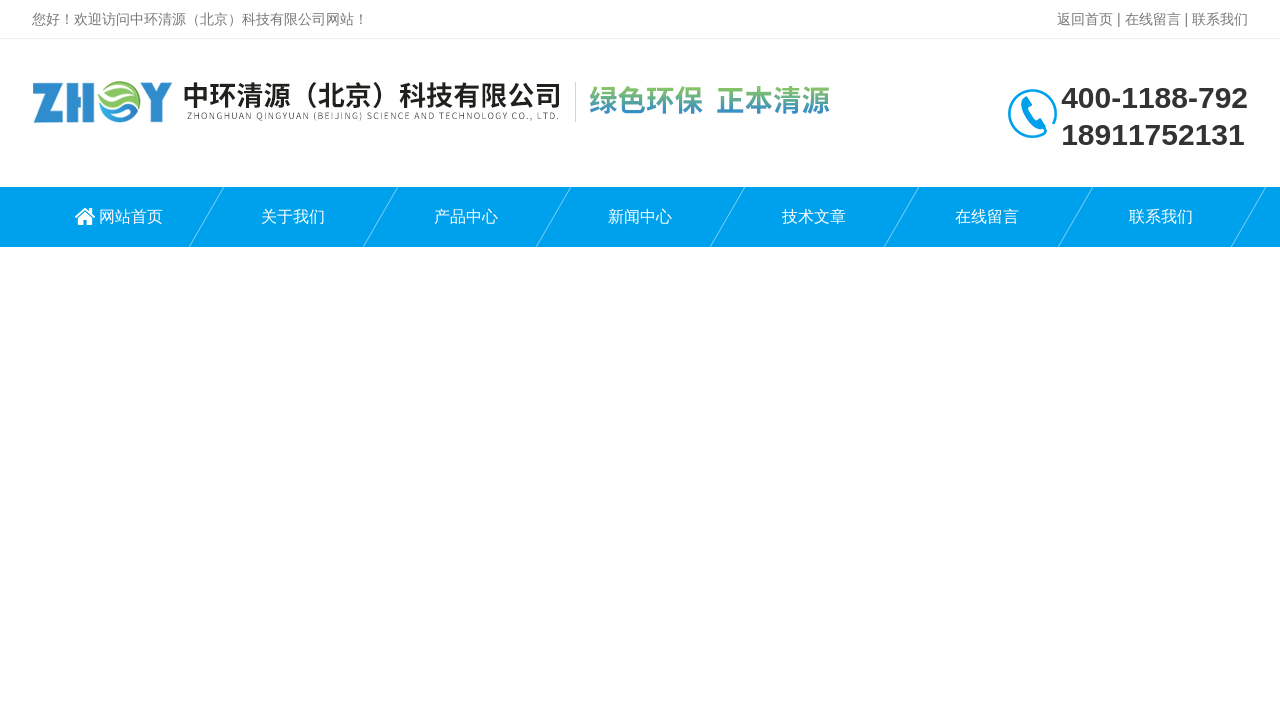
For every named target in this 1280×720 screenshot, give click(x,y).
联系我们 (1220, 19)
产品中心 (466, 216)
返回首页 (1085, 19)
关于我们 (293, 216)
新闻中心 (640, 216)
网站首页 (131, 216)
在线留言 (1153, 19)
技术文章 (814, 216)
